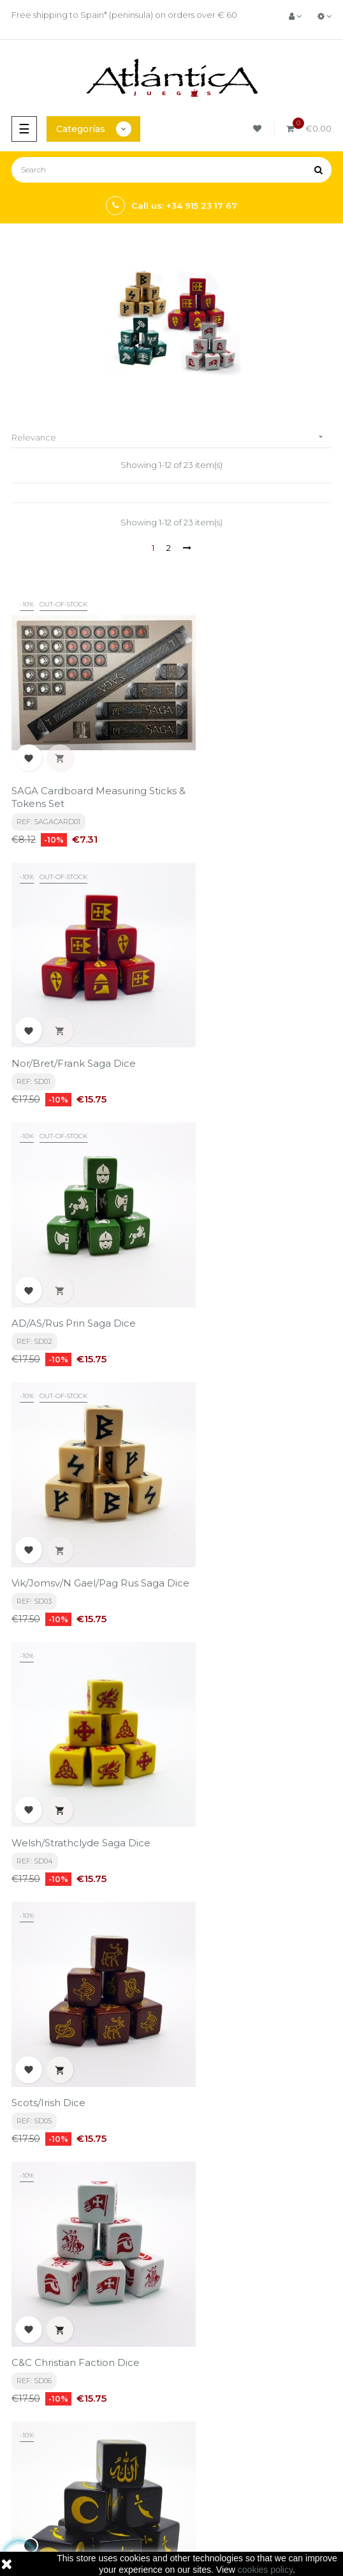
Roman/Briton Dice (58, 1705)
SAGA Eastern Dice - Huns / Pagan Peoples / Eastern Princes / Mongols (77, 1941)
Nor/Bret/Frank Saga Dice (239, 761)
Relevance (171, 437)
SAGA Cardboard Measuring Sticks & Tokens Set (79, 767)
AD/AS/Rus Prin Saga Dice (73, 1003)
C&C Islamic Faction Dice (237, 1475)
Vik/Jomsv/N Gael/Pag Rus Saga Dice (253, 1009)
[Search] (171, 170)
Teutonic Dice (210, 1705)
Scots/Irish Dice (214, 1245)
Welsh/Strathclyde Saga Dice (80, 1245)
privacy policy (110, 2239)
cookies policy (265, 2570)
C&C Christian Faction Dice (75, 1475)
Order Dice (204, 1934)
